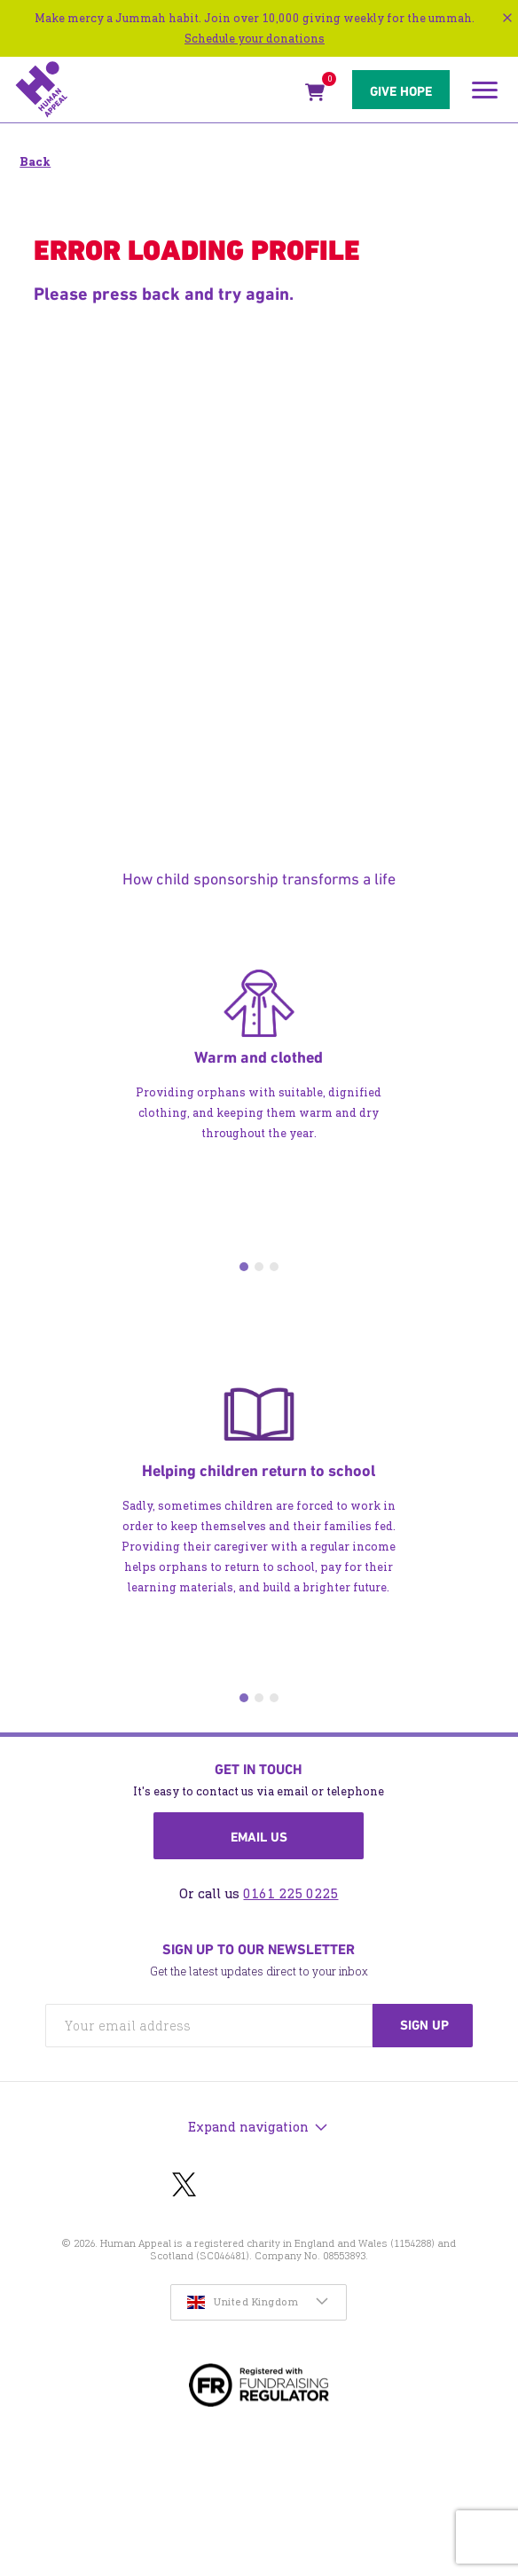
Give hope (401, 91)
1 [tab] (243, 1266)
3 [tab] (274, 1266)
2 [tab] (259, 1266)
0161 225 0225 (290, 1893)
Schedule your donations (254, 38)
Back (35, 161)
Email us (259, 1837)
